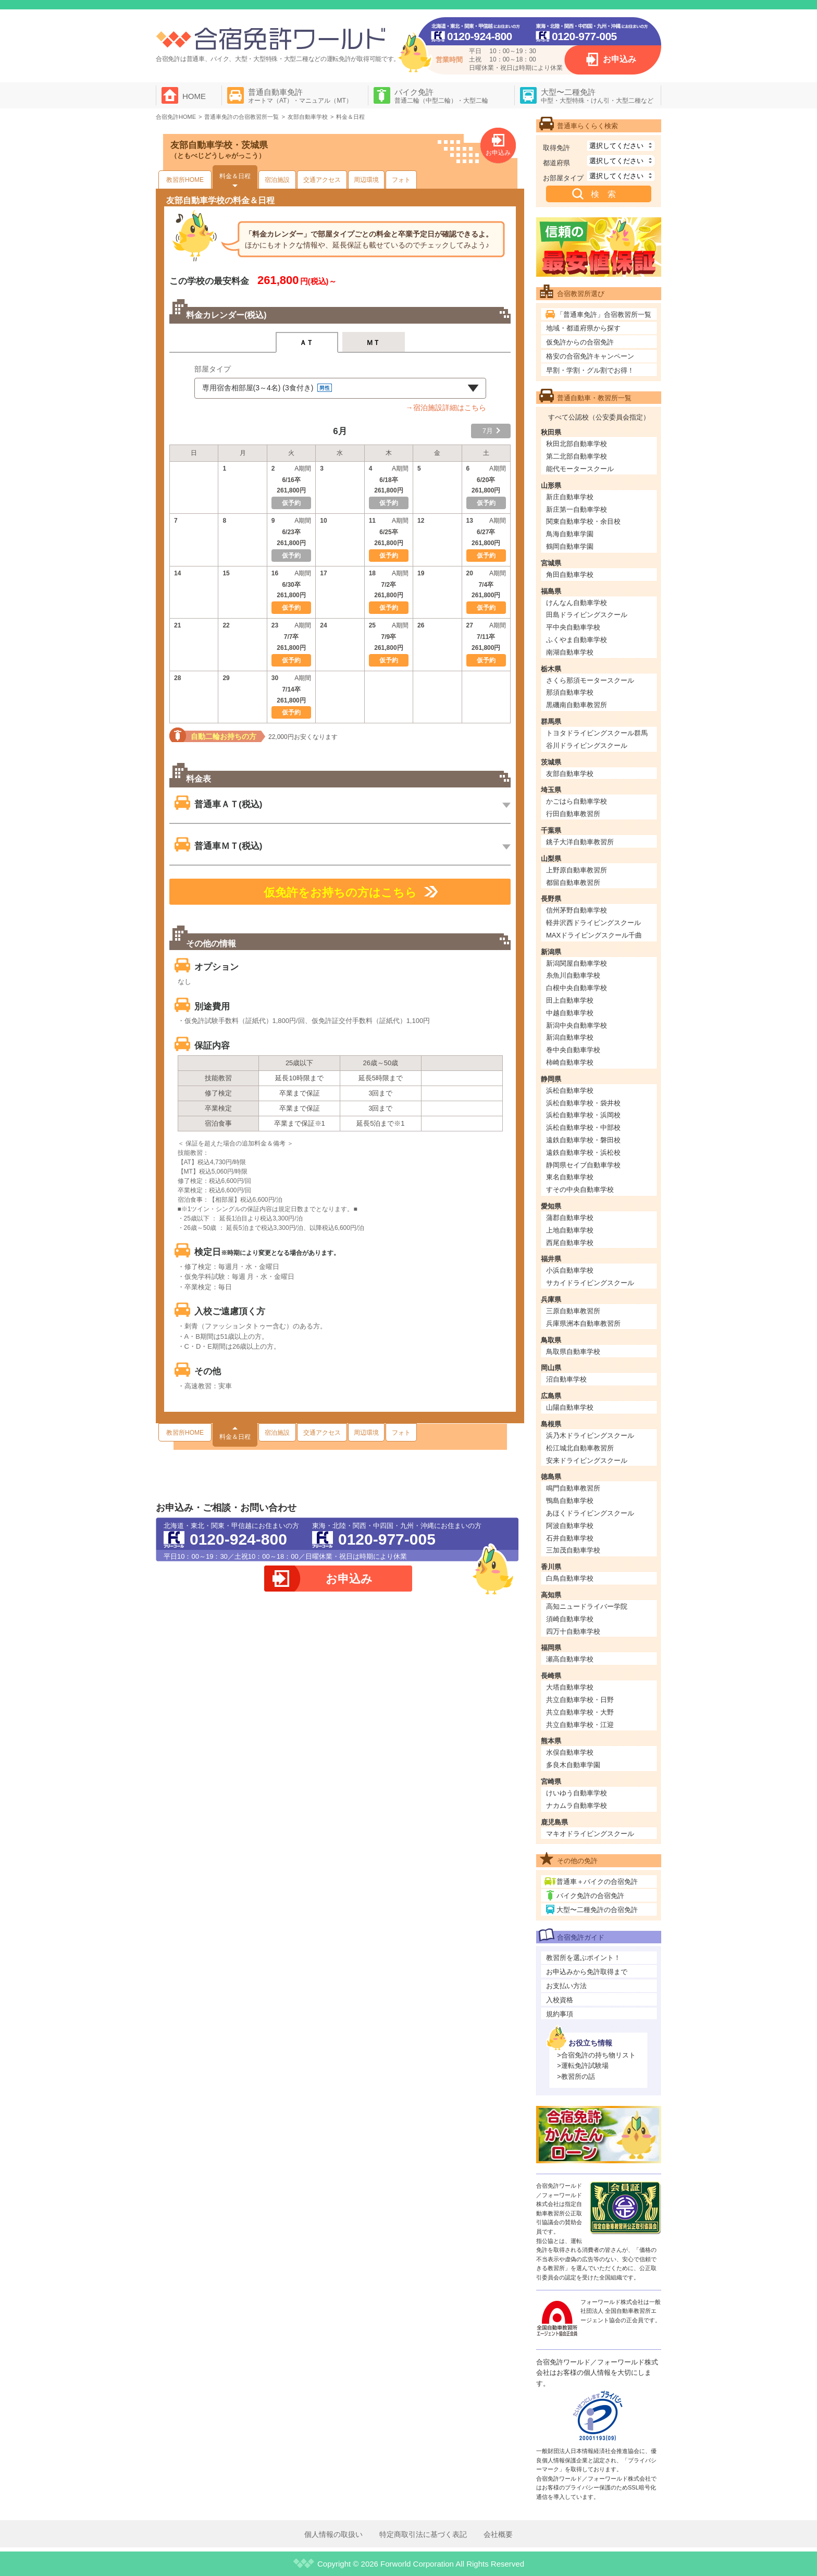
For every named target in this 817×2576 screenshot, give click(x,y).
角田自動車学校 (569, 574)
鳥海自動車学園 (569, 534)
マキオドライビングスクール (590, 1834)
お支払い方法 (566, 1986)
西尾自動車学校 (569, 1243)
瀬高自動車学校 (569, 1659)
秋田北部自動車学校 (576, 444)
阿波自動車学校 (569, 1526)
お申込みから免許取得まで (586, 1972)
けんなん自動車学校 (576, 603)
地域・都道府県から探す (583, 328)
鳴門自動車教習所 (573, 1488)
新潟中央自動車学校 (576, 1025)
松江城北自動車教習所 (580, 1448)
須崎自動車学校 (569, 1619)
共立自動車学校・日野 (580, 1700)
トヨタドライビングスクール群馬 (597, 733)
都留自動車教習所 (573, 882)
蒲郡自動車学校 (569, 1218)
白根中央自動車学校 (576, 988)
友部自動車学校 (569, 774)
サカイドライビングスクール (590, 1283)
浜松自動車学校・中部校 (583, 1127)
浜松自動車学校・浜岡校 (583, 1115)
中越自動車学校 (569, 1013)
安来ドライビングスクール (586, 1460)
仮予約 (388, 555)
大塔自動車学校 (569, 1687)
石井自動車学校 (569, 1538)
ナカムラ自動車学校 (576, 1805)
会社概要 (498, 2534)
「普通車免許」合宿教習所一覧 (603, 314)
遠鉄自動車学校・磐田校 (583, 1140)
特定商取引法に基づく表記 (423, 2534)
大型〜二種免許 (597, 96)
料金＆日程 (235, 176)
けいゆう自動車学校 (576, 1793)
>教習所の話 (576, 2076)
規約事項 (559, 2014)
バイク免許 (441, 96)
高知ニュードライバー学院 (586, 1606)
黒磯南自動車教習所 (576, 705)
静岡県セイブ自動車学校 (583, 1165)
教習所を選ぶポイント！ (583, 1958)
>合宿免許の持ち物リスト (596, 2055)
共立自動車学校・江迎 (580, 1725)
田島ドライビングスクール (586, 615)
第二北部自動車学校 (576, 456)
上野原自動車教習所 (576, 870)
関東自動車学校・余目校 (583, 521)
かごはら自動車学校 (576, 801)
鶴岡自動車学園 (569, 546)
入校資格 (559, 2000)
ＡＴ (307, 343)
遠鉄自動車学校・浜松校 (583, 1152)
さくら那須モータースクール (590, 680)
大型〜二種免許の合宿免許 (597, 1910)
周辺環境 (366, 179)
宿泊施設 (277, 179)
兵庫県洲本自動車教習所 (583, 1323)
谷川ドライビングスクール (586, 745)
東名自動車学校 (569, 1177)
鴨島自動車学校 (569, 1501)
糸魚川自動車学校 (573, 975)
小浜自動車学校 (569, 1270)
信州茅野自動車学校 (576, 910)
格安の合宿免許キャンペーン (590, 356)
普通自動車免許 (300, 96)
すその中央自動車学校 (580, 1189)
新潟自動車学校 (569, 1037)
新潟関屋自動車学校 (576, 963)
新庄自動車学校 (569, 497)
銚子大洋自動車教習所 (580, 842)
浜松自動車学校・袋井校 (583, 1103)
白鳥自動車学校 (569, 1578)
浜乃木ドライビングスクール (590, 1435)
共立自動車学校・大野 (580, 1712)
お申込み (619, 59)
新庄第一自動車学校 (576, 509)
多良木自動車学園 (573, 1765)
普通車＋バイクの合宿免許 (597, 1881)
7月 (487, 431)
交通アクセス (322, 179)
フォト (401, 179)
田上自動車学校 (569, 1000)
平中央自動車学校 (573, 627)
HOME (194, 96)
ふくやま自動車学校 (576, 640)
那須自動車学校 (569, 692)
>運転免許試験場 (583, 2065)
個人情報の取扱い (333, 2534)
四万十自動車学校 (573, 1631)
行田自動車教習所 (573, 814)
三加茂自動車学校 (573, 1550)
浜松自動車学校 (569, 1090)
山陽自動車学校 (569, 1407)
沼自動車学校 (566, 1379)
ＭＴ (373, 343)
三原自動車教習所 (573, 1311)
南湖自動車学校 (569, 652)
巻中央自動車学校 (573, 1050)
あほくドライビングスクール (590, 1513)
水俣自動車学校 (569, 1752)
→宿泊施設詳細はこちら (446, 407)
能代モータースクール (580, 469)
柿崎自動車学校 (569, 1062)
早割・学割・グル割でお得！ (590, 370)
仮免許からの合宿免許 (580, 342)
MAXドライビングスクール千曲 (594, 935)
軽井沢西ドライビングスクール (593, 923)
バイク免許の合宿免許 (590, 1896)
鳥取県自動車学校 (573, 1351)
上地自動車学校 (569, 1230)
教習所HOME (185, 179)
